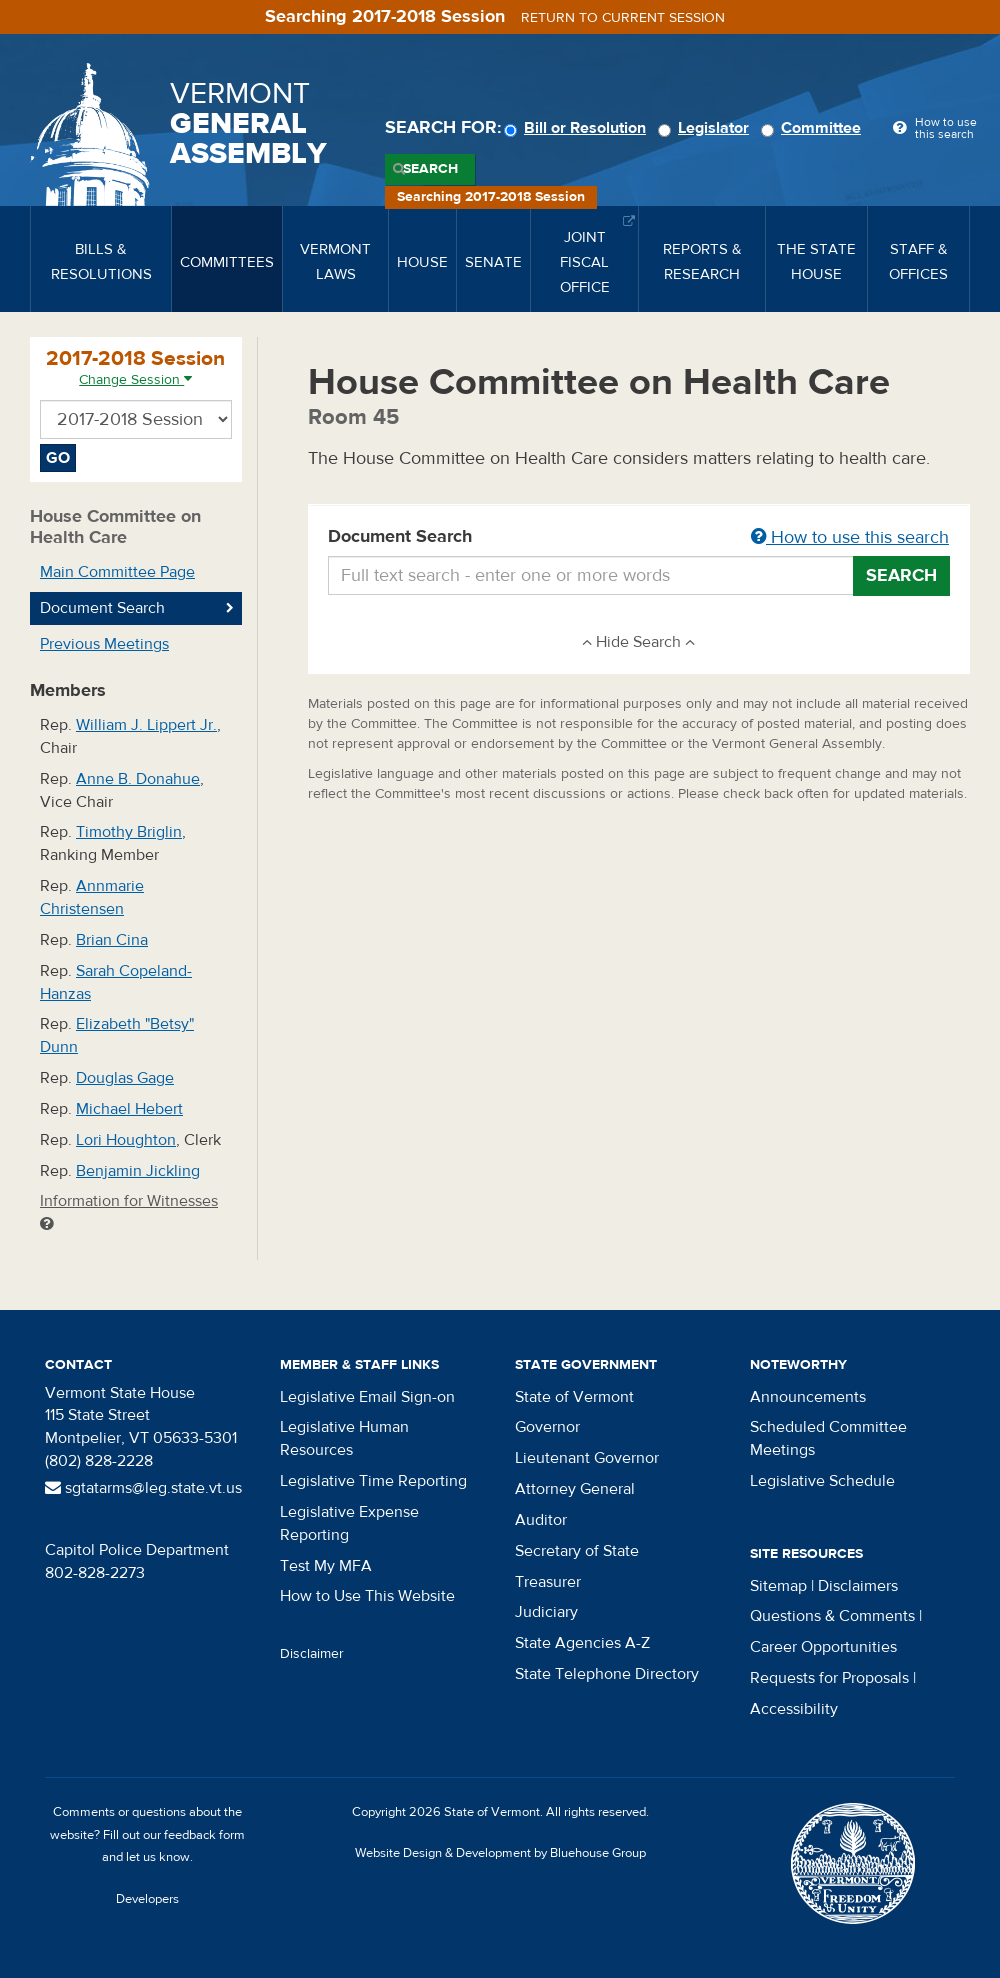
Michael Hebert (129, 1109)
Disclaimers (858, 1586)
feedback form (204, 1835)
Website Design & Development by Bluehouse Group (500, 1853)
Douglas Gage (125, 1078)
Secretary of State (577, 1551)
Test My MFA (326, 1566)
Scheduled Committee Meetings (828, 1438)
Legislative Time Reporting (373, 1481)
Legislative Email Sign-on (367, 1397)
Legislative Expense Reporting (349, 1523)
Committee (814, 128)
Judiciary (546, 1612)
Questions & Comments (832, 1616)
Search (430, 169)
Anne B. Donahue (138, 779)
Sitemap (778, 1586)
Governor (547, 1427)
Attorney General (575, 1489)
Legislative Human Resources (344, 1438)
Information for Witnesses (129, 1211)
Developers (147, 1899)
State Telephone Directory (607, 1674)
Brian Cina (112, 940)
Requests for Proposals (829, 1678)
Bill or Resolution (578, 128)
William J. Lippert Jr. (146, 725)
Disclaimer (312, 1654)
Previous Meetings (104, 644)
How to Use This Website (367, 1596)
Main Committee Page (117, 572)
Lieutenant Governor (587, 1458)
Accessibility (794, 1709)
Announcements (808, 1397)
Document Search (639, 538)
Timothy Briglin (129, 832)
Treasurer (548, 1582)
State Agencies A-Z (582, 1643)
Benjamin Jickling (138, 1171)
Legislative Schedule (822, 1481)
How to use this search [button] (850, 537)
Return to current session (623, 18)
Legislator (706, 128)
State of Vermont (574, 1397)
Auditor (541, 1520)
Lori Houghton (126, 1140)
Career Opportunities (823, 1647)
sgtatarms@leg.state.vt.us (143, 1488)
